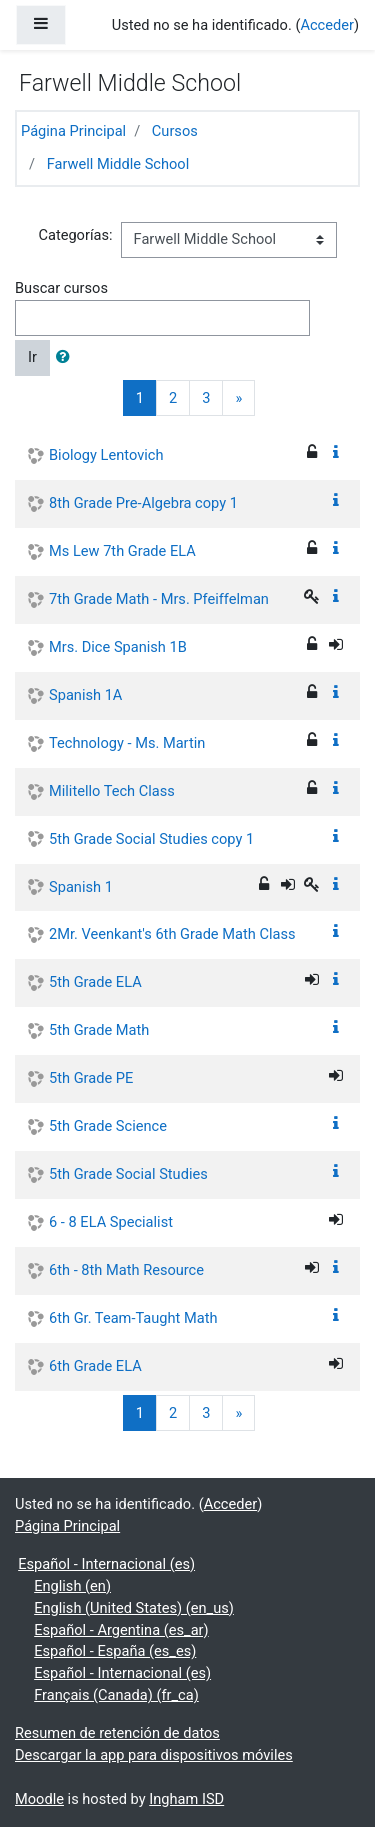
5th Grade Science (108, 1126)
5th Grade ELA (95, 982)
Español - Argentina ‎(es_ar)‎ (121, 1630)
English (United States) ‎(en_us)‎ (134, 1608)
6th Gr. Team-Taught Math (133, 1318)
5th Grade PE (91, 1078)
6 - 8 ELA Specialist (111, 1222)
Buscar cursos (61, 288)
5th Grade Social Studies (128, 1174)
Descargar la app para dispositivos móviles (154, 1755)
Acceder (327, 25)
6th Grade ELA (95, 1366)
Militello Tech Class (112, 791)
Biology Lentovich (106, 455)
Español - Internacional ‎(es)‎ (106, 1564)
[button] (67, 358)
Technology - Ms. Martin (127, 743)
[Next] (238, 398)
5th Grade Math (99, 1030)
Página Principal (73, 131)
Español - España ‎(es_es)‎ (115, 1651)
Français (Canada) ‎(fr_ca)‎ (116, 1695)
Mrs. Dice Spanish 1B (118, 647)
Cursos (175, 131)
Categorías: (75, 235)
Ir (32, 357)
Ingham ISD (186, 1799)
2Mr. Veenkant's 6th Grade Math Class (172, 934)
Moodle (39, 1799)
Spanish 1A (85, 695)
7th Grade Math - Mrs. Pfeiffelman (159, 599)
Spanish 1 (81, 887)
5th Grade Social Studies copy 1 (151, 839)
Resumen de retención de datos (117, 1733)
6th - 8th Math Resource (126, 1270)
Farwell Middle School (118, 164)
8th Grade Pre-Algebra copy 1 (143, 503)
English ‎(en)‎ (72, 1586)
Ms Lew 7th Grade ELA (122, 551)
